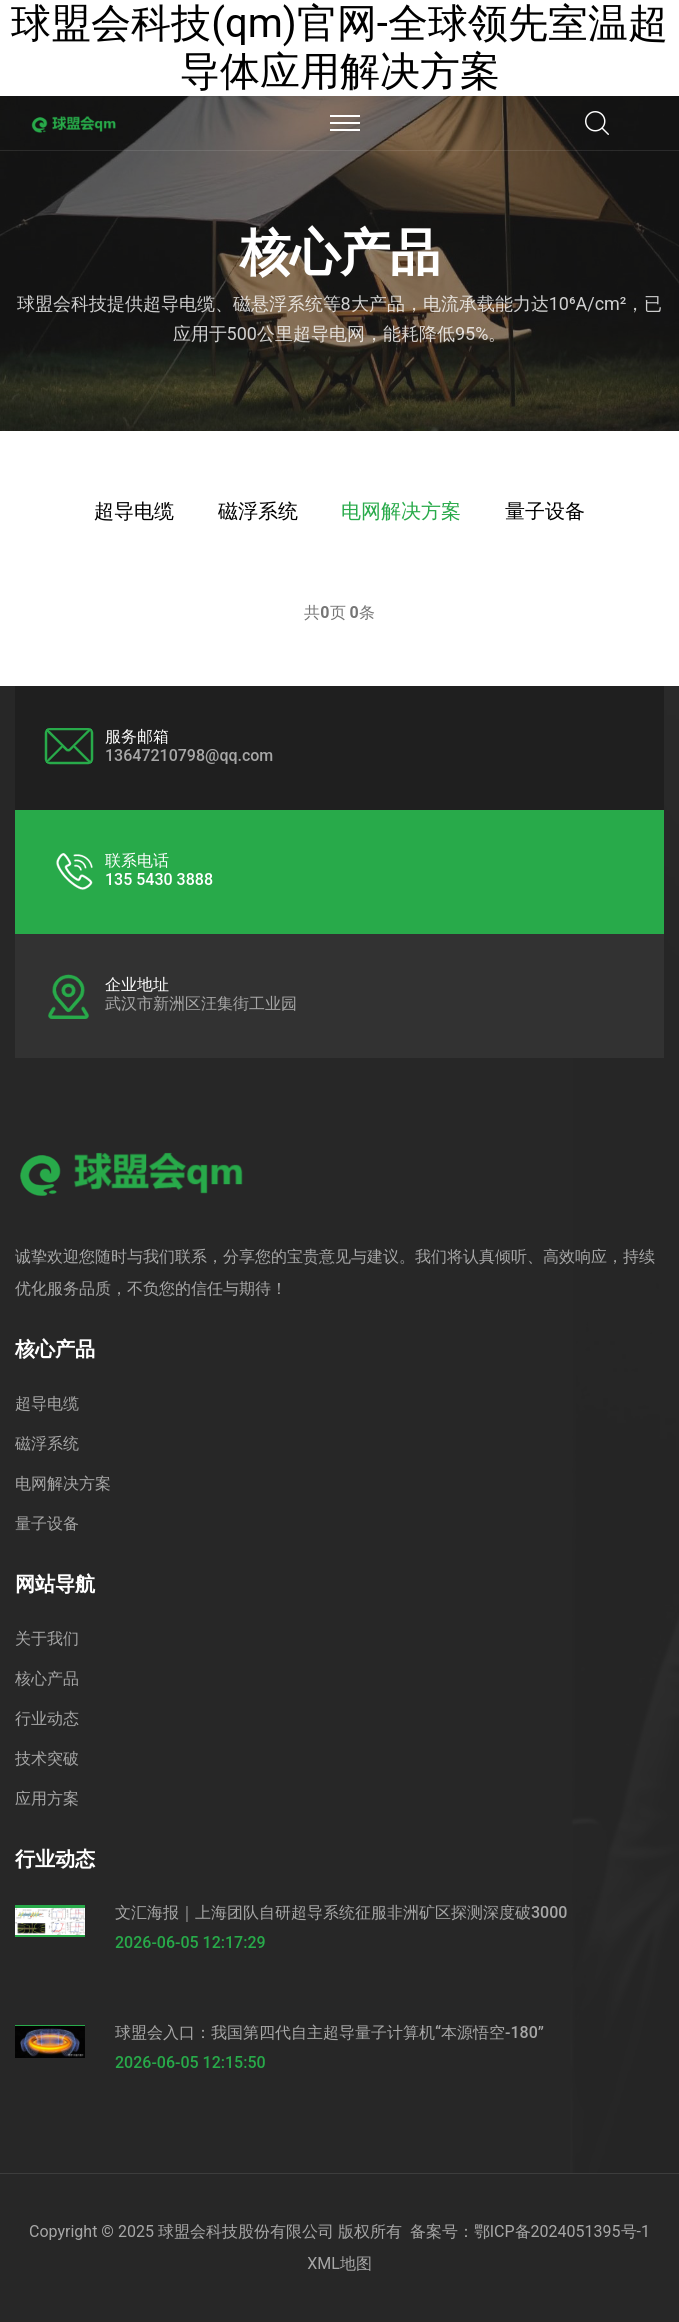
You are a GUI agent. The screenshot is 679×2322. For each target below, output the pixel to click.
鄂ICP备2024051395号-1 (562, 2231)
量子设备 (545, 511)
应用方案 (47, 1798)
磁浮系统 (258, 511)
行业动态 (47, 1718)
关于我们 (47, 1638)
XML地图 (339, 2263)
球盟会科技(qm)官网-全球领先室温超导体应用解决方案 (339, 47)
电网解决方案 (401, 511)
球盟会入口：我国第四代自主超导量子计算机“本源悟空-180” (329, 2032)
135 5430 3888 (159, 879)
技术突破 (47, 1758)
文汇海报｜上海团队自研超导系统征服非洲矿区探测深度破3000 (341, 1912)
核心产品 (47, 1678)
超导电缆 (134, 511)
